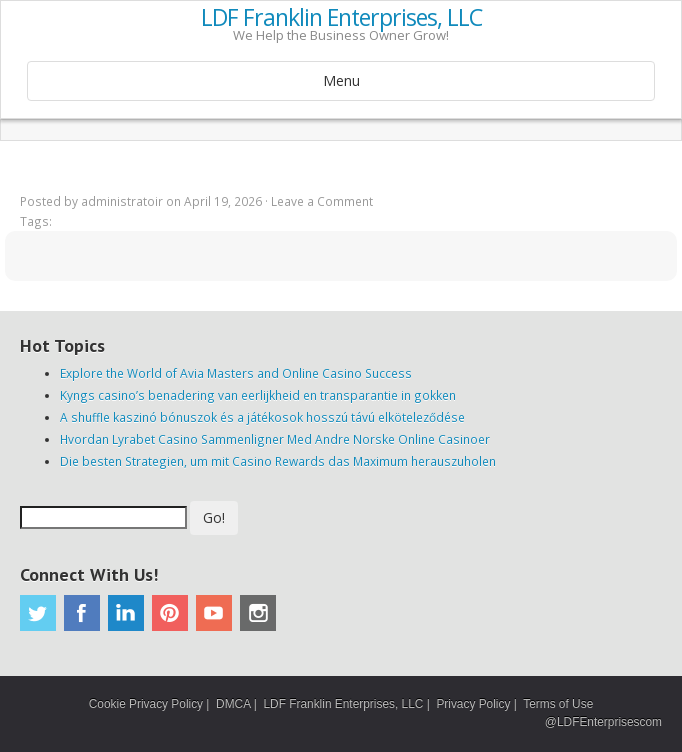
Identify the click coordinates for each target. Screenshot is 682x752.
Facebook (82, 613)
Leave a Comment (322, 201)
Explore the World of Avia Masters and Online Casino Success (236, 373)
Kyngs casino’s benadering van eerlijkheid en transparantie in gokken (258, 395)
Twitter (38, 613)
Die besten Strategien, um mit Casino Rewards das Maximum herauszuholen (278, 461)
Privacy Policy (473, 704)
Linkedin (126, 613)
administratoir (122, 201)
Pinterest (170, 613)
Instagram (258, 613)
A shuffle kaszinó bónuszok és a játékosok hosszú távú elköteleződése (262, 417)
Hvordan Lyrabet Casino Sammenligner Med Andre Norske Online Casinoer (275, 439)
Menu (341, 80)
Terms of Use (558, 704)
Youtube (214, 613)
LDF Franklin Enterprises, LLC (341, 18)
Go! (214, 517)
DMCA (233, 704)
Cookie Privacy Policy (146, 704)
